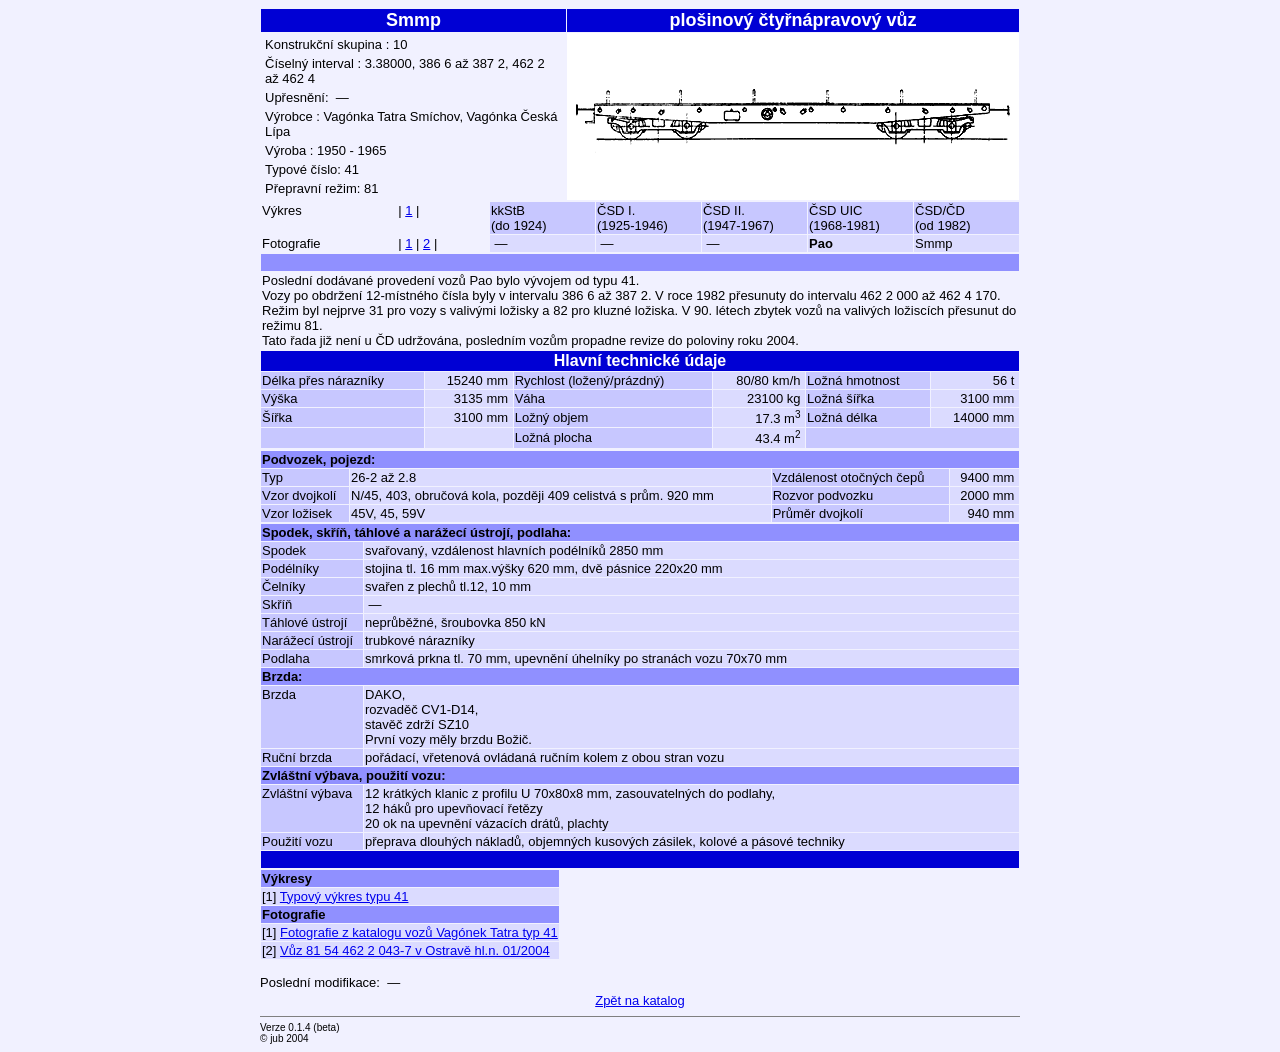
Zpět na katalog (640, 1000)
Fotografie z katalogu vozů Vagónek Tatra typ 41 (419, 932)
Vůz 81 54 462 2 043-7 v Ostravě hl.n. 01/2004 (415, 950)
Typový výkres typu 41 (344, 896)
